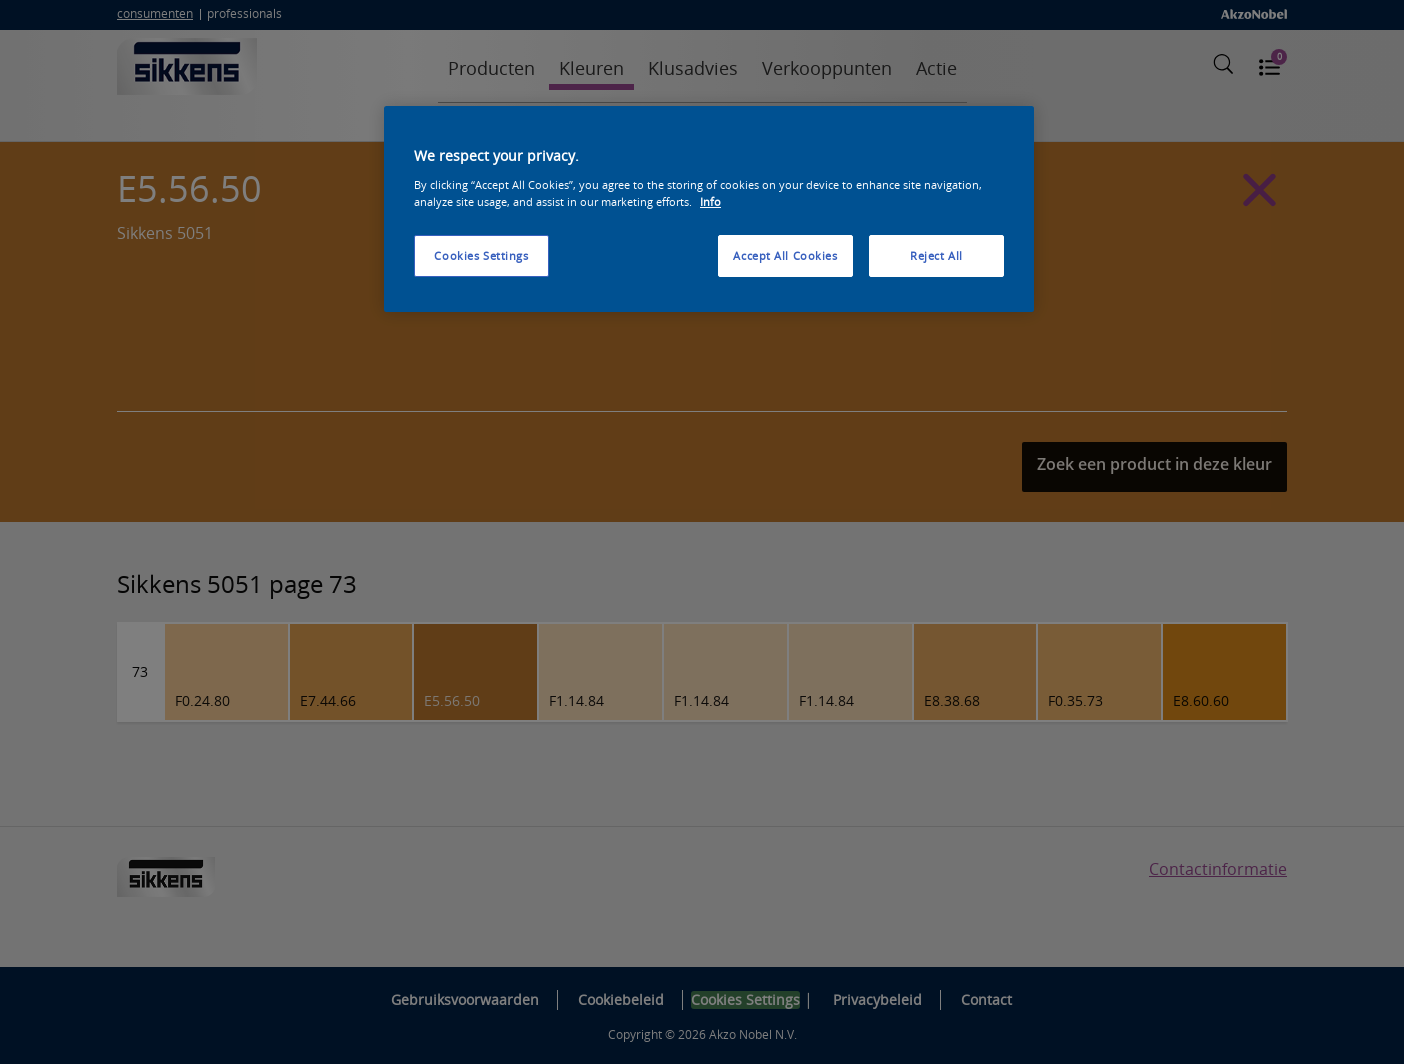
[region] (709, 209)
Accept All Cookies (785, 255)
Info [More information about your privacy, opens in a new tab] (710, 201)
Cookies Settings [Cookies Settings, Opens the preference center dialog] (481, 255)
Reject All (936, 255)
